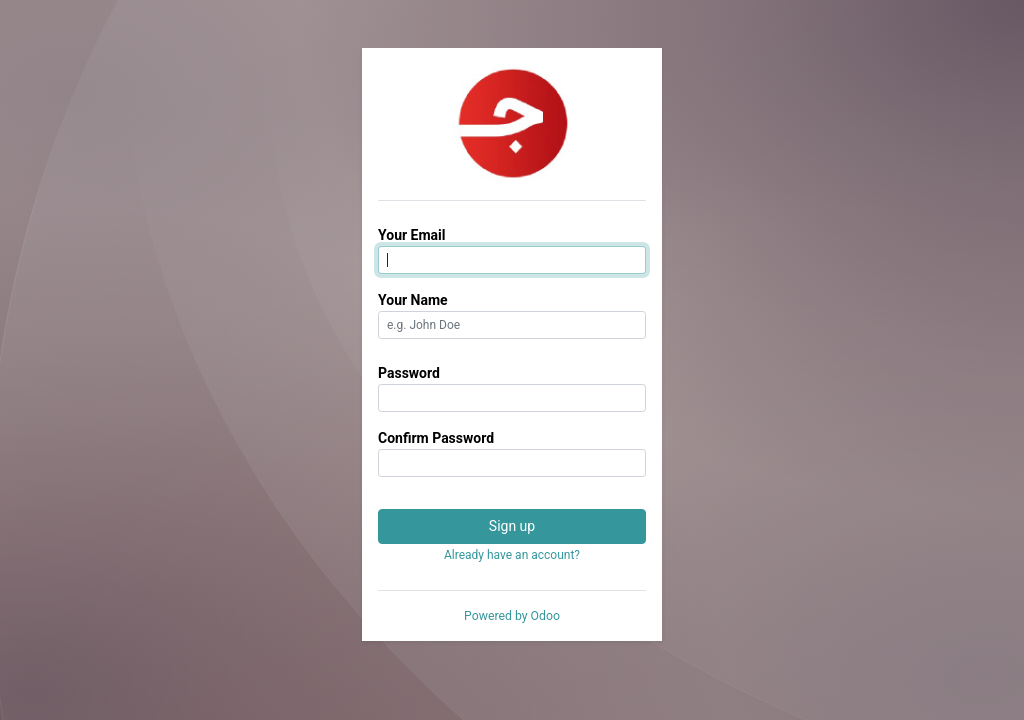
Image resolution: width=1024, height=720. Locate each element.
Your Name (413, 300)
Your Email (411, 235)
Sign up (512, 526)
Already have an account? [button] (512, 555)
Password (409, 373)
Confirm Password (436, 438)
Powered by (512, 616)
